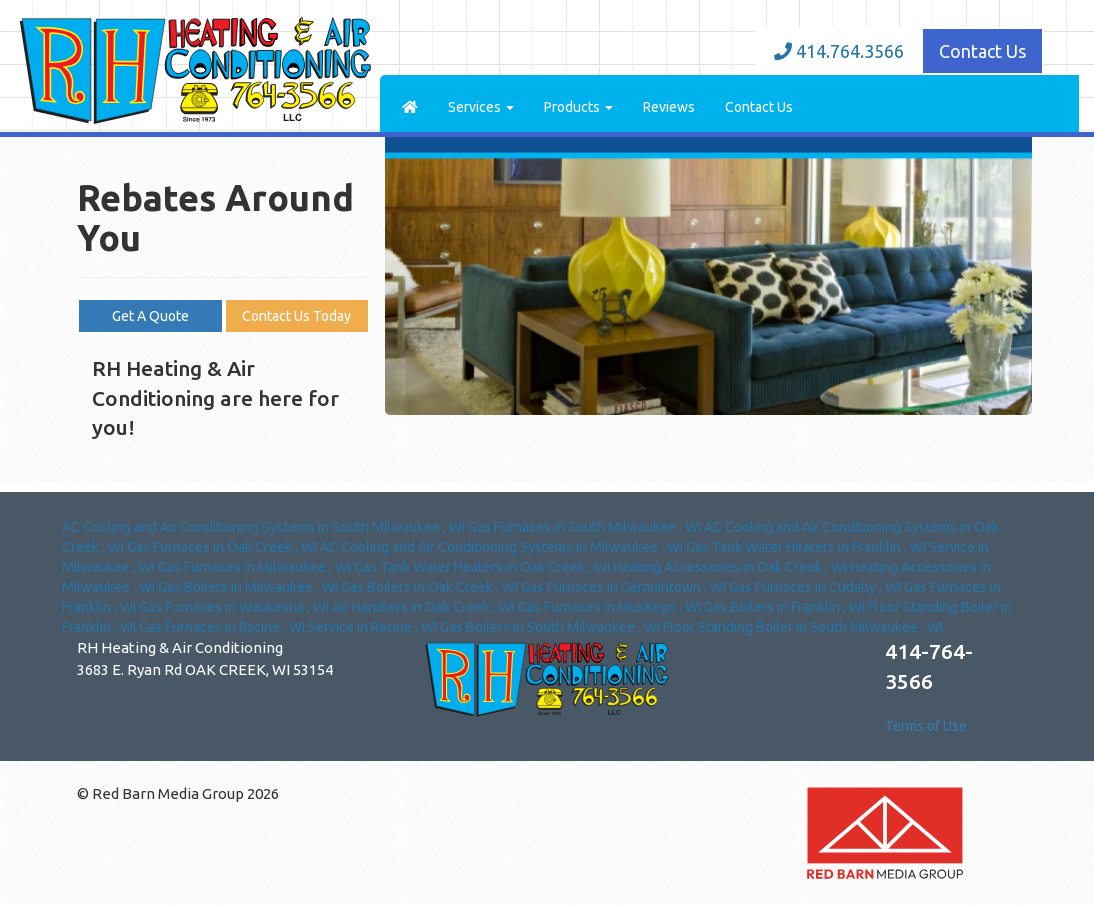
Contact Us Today (296, 316)
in (265, 527)
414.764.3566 (839, 51)
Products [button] (578, 107)
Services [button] (481, 107)
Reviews (669, 107)
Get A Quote (150, 316)
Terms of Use (926, 726)
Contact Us (982, 51)
